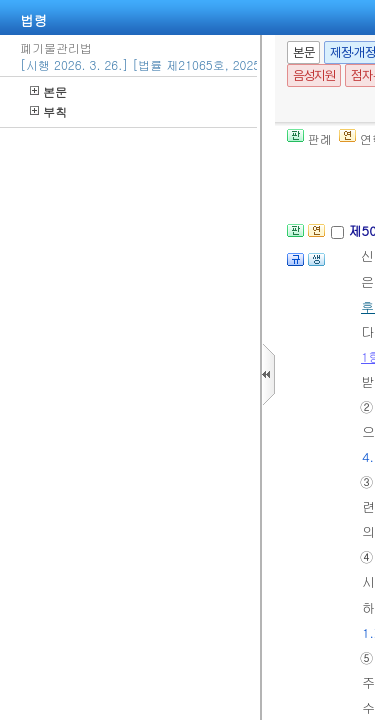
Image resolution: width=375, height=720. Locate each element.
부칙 (48, 111)
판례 (309, 138)
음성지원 (314, 75)
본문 (48, 91)
